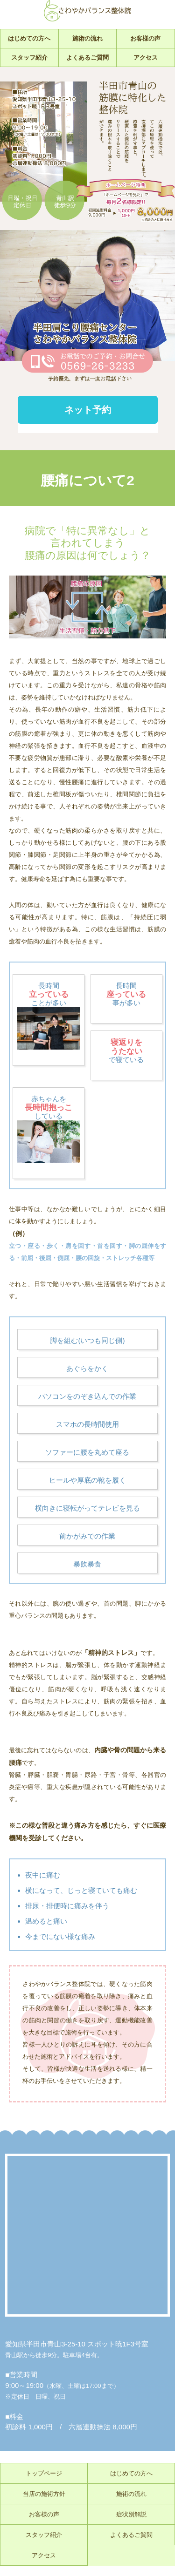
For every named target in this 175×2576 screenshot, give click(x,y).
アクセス (145, 57)
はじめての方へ (29, 38)
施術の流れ (87, 38)
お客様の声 (145, 38)
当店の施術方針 (44, 2493)
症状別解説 (131, 2514)
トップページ (44, 2473)
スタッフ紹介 (29, 57)
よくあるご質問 (87, 57)
